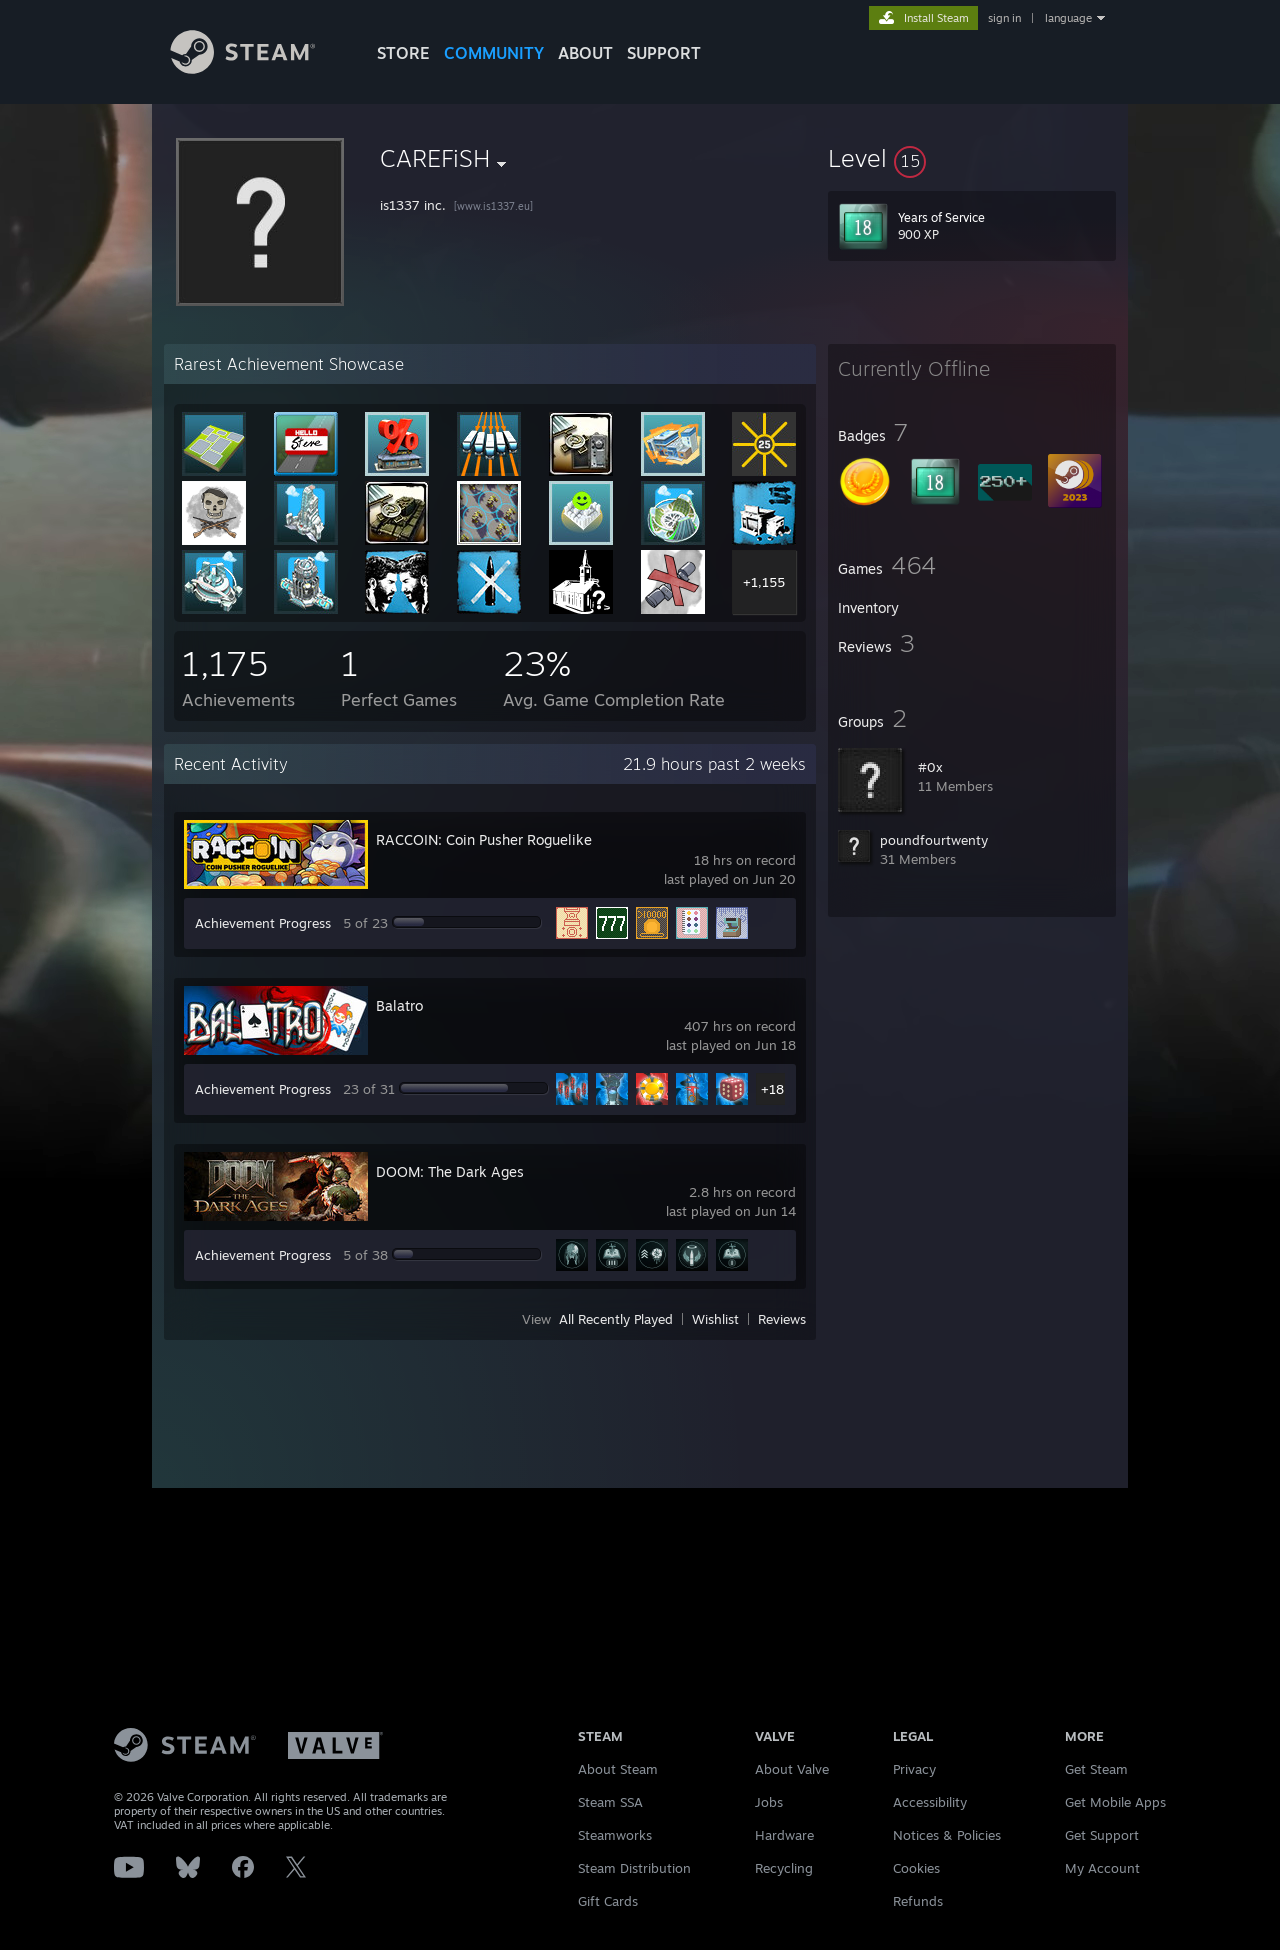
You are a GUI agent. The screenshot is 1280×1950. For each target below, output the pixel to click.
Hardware (784, 1835)
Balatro (399, 1005)
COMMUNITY (494, 53)
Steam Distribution (634, 1868)
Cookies (916, 1868)
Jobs (769, 1802)
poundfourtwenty (934, 840)
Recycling (784, 1868)
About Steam (618, 1769)
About (585, 53)
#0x (930, 767)
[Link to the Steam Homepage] (258, 68)
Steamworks (615, 1835)
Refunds (918, 1901)
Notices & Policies (947, 1835)
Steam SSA (610, 1802)
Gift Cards (608, 1901)
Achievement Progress (263, 923)
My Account (1102, 1868)
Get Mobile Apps (1115, 1802)
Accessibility (930, 1802)
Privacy (914, 1769)
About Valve (792, 1769)
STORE (403, 53)
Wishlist (715, 1319)
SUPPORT (664, 53)
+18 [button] (772, 1089)
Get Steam (1096, 1769)
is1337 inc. (413, 205)
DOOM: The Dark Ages (450, 1171)
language (1068, 18)
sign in (1004, 18)
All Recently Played (616, 1319)
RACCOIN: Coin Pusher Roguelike (484, 839)
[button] (972, 158)
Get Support (1102, 1835)
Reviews (782, 1319)
